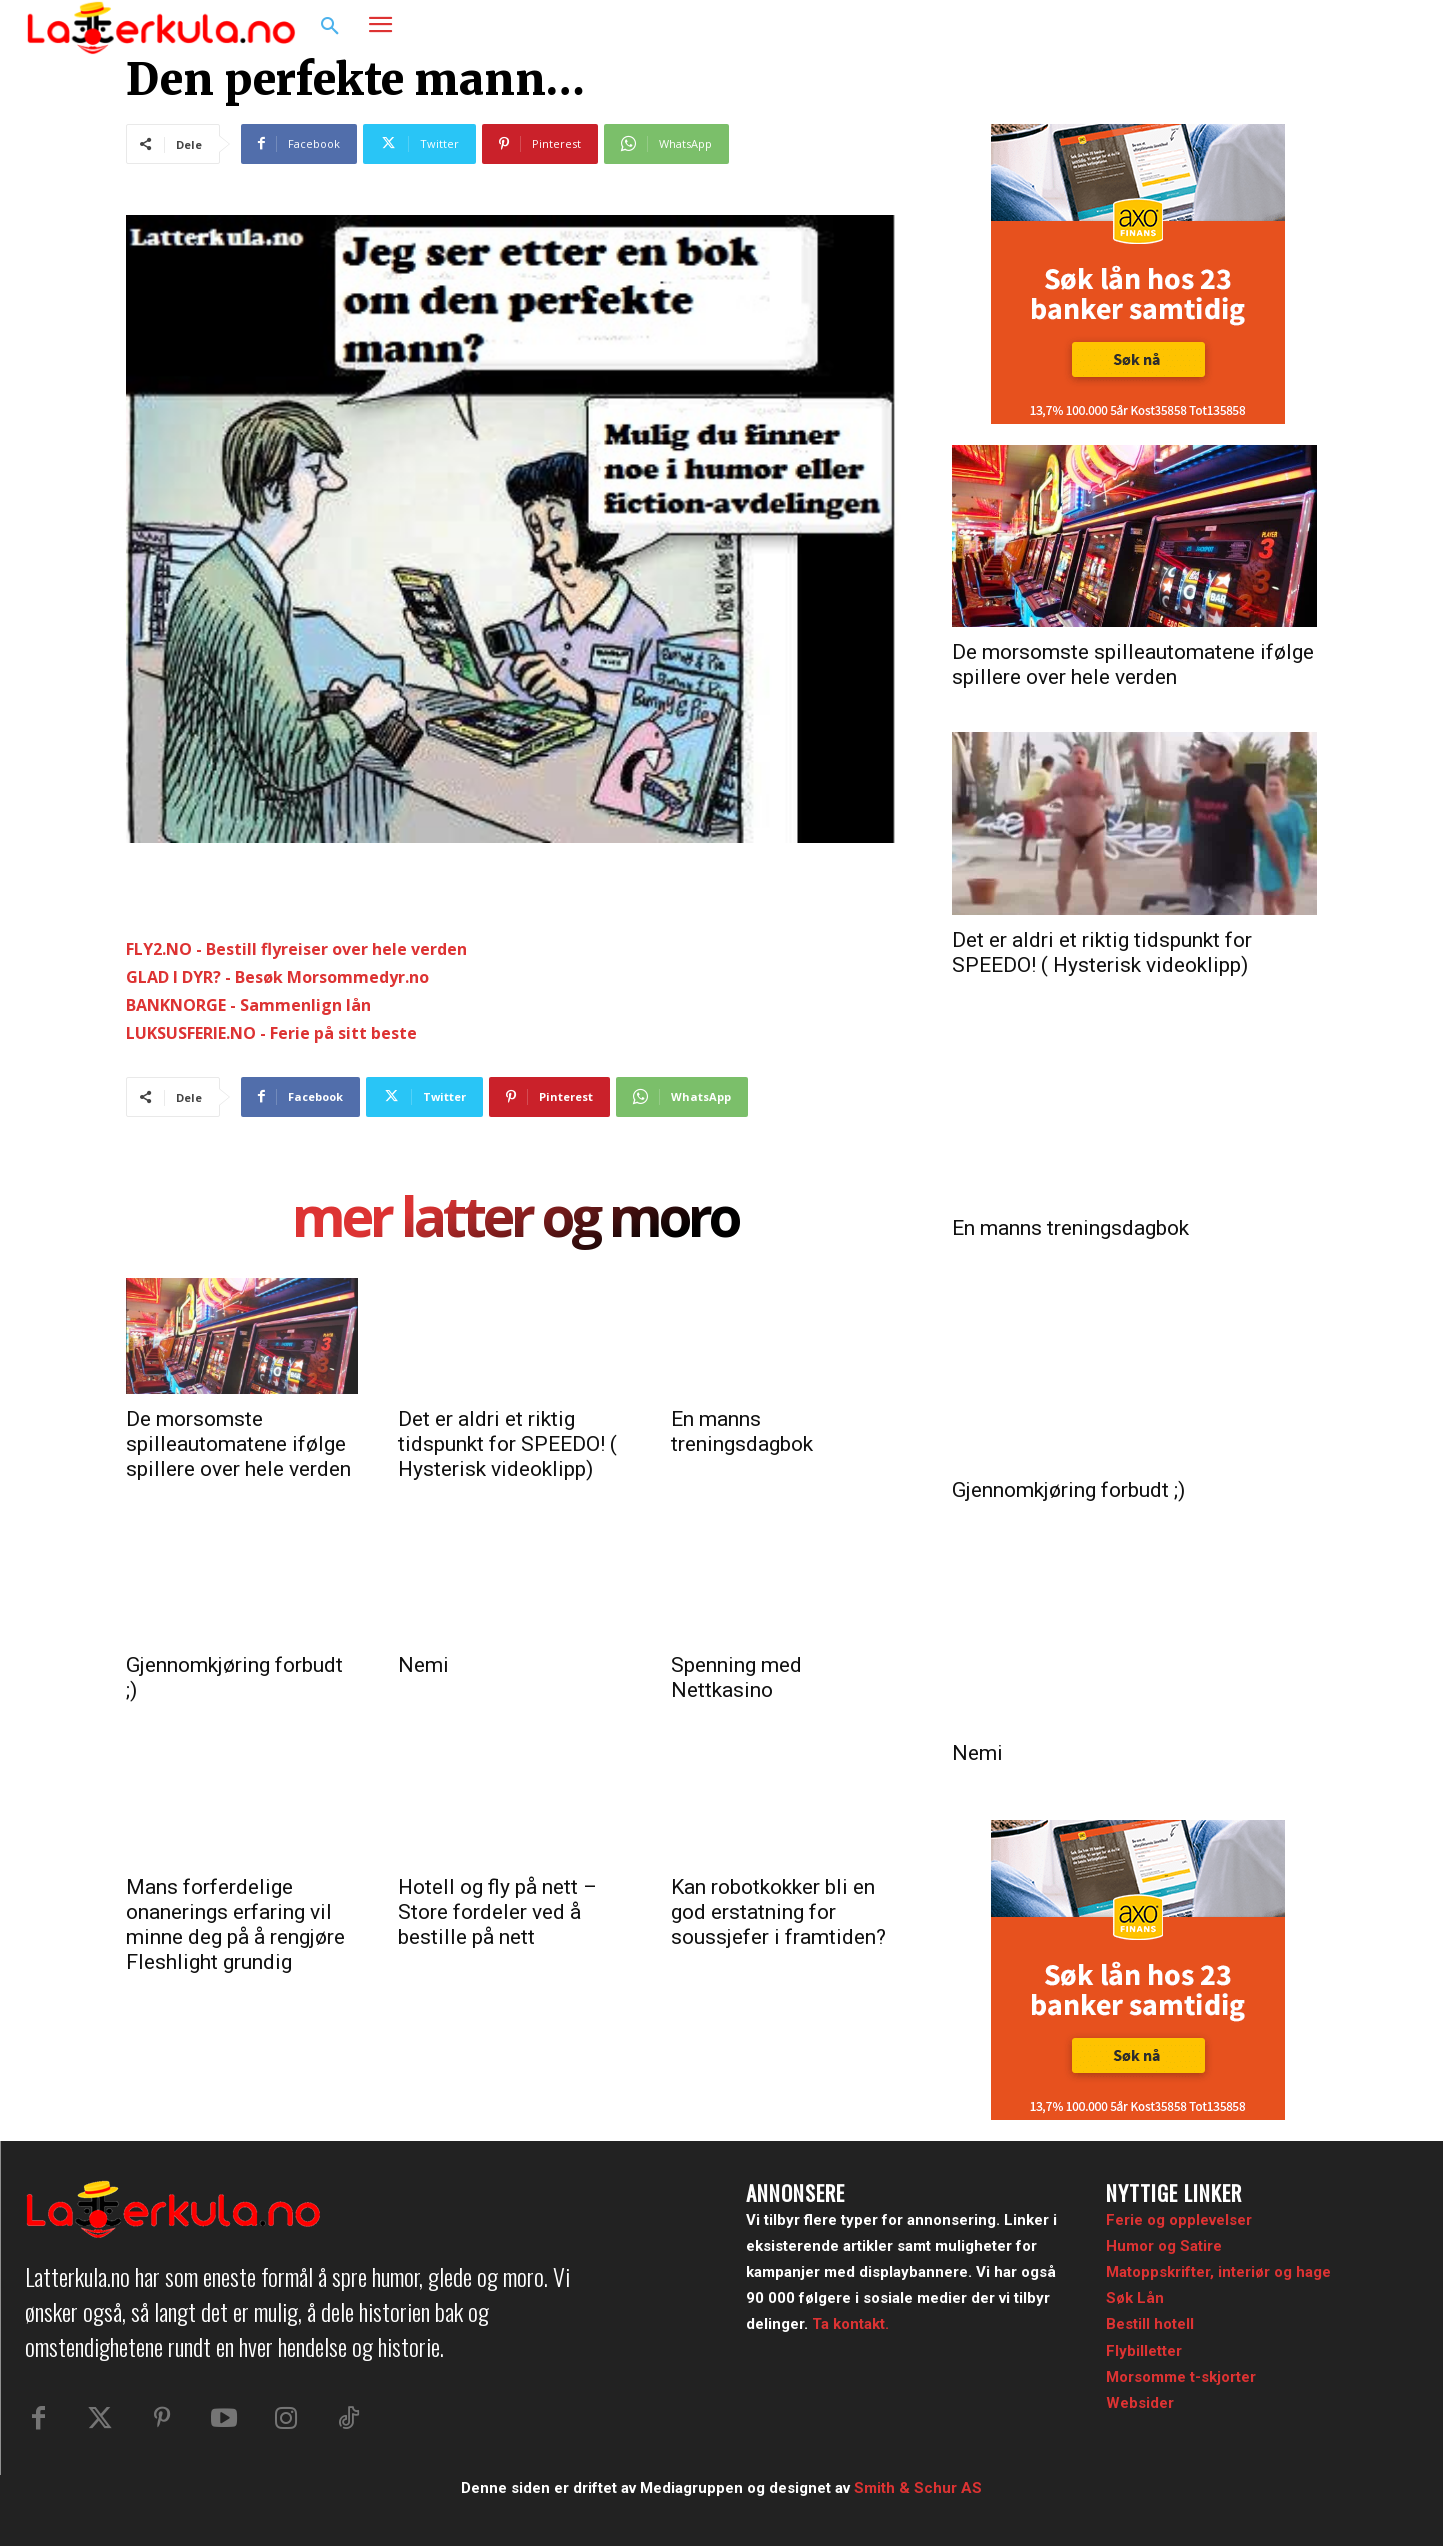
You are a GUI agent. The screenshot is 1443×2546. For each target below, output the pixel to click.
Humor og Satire (1164, 2246)
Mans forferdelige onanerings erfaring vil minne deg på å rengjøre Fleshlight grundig (235, 1924)
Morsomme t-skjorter (1181, 2377)
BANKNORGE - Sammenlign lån (248, 1005)
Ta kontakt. (850, 2324)
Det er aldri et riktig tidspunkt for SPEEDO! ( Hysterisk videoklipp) (507, 1444)
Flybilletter (1144, 2351)
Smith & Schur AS (918, 2488)
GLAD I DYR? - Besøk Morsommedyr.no (277, 977)
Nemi (423, 1665)
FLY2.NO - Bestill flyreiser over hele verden (296, 949)
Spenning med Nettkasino (736, 1677)
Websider (1140, 2403)
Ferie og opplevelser (1179, 2220)
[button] (330, 27)
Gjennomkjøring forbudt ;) (1068, 1490)
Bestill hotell (1150, 2324)
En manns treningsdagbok (742, 1431)
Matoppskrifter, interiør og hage (1218, 2272)
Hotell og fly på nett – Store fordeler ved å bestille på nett (497, 1912)
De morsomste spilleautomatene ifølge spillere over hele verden (238, 1444)
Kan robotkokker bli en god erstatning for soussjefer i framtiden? (778, 1912)
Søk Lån (1135, 2298)
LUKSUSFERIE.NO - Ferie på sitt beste (271, 1033)
